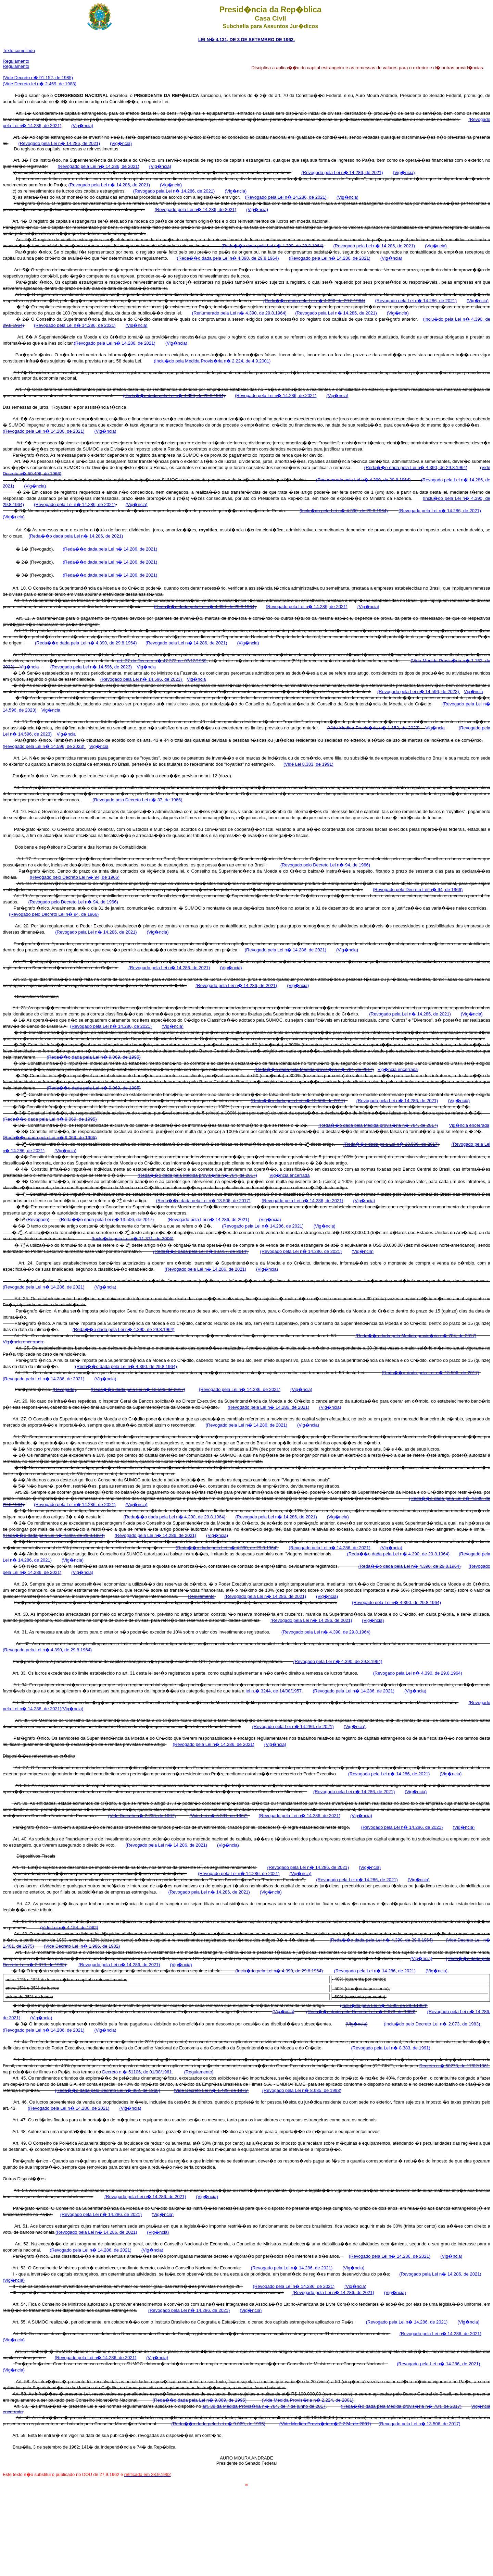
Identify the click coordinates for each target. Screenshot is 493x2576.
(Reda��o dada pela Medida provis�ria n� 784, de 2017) (314, 1069)
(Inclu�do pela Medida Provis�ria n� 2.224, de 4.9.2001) (212, 360)
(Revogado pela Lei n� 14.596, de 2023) (91, 666)
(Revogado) (38, 1219)
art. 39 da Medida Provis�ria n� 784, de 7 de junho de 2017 (264, 2406)
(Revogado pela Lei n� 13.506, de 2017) (419, 2423)
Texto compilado (19, 50)
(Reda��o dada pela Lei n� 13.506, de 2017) (298, 1100)
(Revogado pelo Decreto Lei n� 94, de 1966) (325, 864)
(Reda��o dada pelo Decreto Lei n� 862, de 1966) (107, 2090)
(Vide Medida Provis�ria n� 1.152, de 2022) (373, 727)
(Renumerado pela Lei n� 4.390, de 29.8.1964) (239, 313)
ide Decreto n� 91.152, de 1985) (40, 77)
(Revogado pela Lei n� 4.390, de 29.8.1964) (396, 1602)
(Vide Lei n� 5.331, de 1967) (218, 1815)
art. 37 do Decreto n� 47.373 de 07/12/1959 (161, 660)
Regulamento (16, 61)
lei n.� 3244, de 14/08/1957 (274, 1690)
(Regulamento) (199, 2071)
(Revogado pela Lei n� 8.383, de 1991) (390, 2047)
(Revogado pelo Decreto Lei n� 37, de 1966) (137, 799)
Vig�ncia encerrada (398, 1069)
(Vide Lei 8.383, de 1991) (308, 764)
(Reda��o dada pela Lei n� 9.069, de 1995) (94, 1057)
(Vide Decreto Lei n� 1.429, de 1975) (211, 2090)
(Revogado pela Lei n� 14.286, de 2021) (59, 143)
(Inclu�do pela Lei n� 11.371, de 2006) (132, 1238)
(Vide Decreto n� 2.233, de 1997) (142, 1815)
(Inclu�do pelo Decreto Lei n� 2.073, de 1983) (432, 2023)
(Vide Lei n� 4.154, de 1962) (69, 1927)
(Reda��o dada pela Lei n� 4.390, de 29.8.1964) (273, 245)
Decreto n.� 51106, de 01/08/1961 (137, 2071)
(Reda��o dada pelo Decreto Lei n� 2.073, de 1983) (361, 2011)
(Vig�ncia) (82, 125)
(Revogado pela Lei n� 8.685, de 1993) (301, 2090)
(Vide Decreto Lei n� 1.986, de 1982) (82, 1946)
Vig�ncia (29, 666)
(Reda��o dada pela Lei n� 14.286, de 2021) (75, 536)
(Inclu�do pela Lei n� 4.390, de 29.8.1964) (344, 510)
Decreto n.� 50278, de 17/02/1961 (454, 2065)
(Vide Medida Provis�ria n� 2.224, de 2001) (308, 2400)
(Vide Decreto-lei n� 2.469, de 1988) (39, 83)
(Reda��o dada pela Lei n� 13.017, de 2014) (200, 1251)
